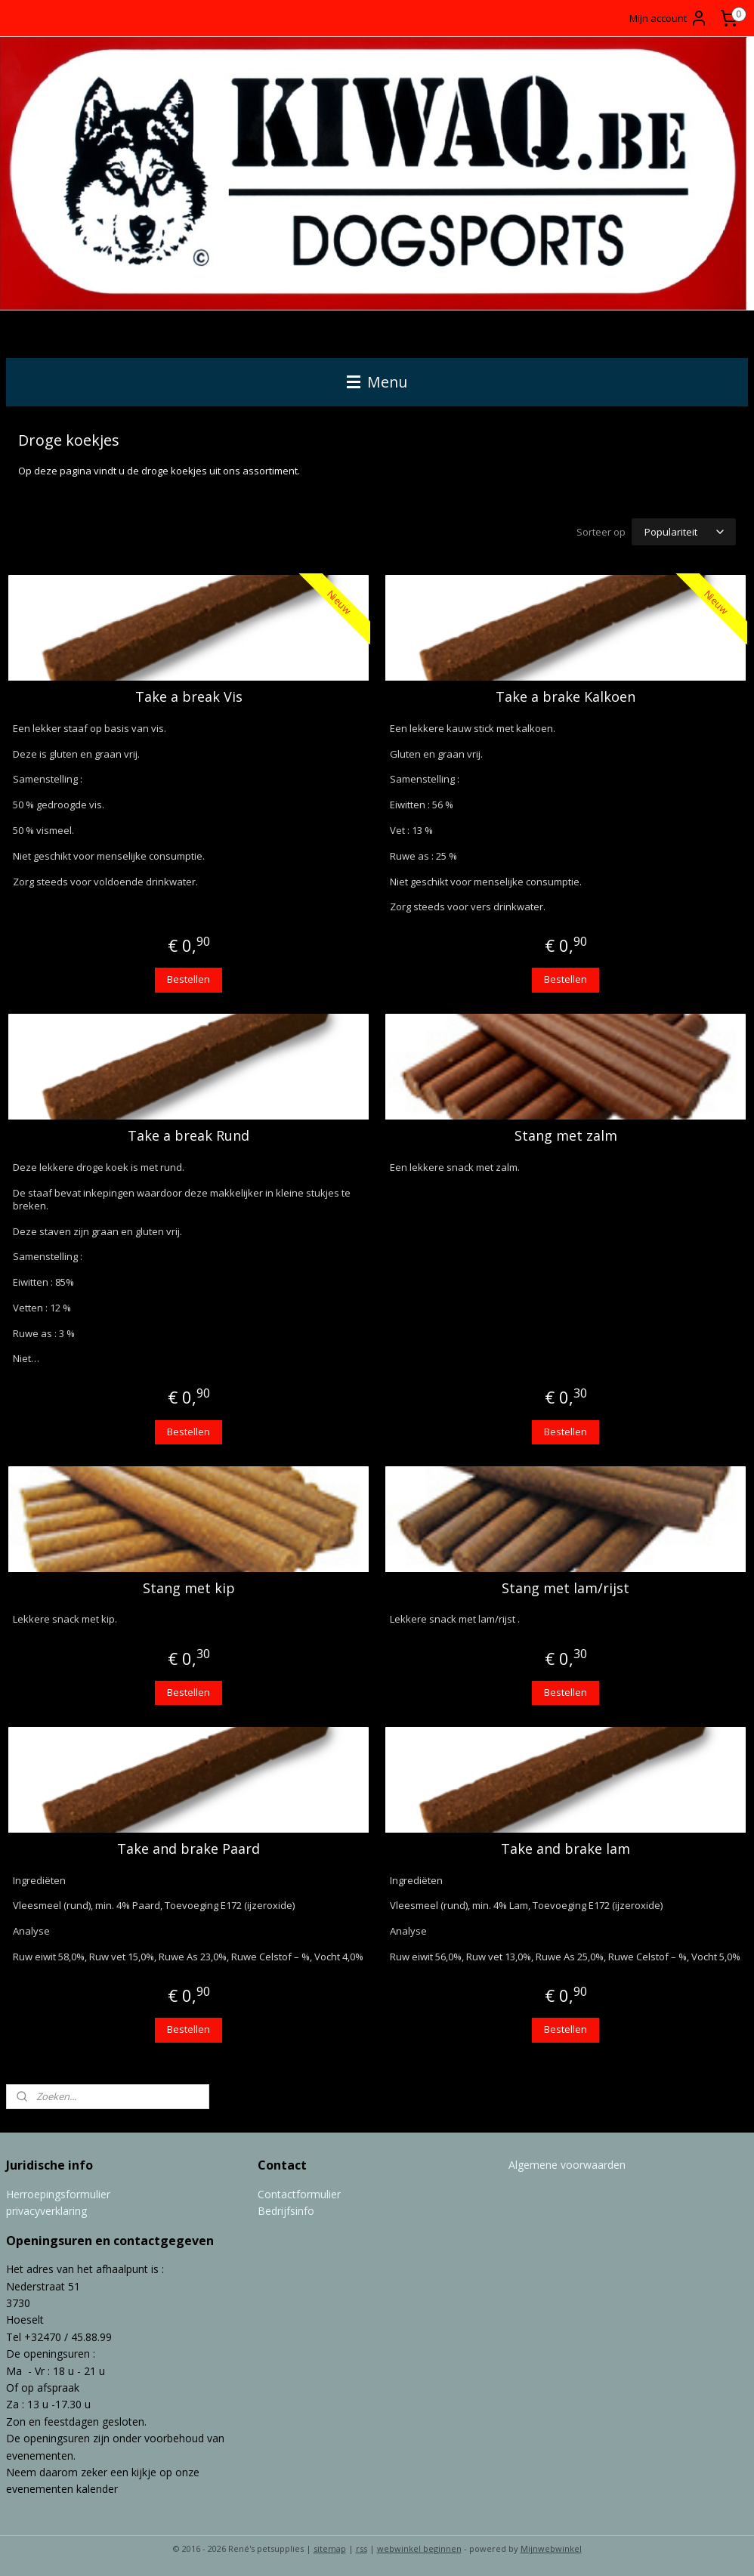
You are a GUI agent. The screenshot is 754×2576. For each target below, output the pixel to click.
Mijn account (668, 18)
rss (361, 2548)
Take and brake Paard (188, 1849)
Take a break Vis (189, 697)
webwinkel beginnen (419, 2548)
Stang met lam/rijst (565, 1588)
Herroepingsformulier (58, 2194)
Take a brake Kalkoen (565, 697)
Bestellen (188, 979)
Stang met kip (189, 1588)
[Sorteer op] (683, 532)
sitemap (330, 2548)
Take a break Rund (188, 1136)
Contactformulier (299, 2194)
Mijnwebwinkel (551, 2548)
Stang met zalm (566, 1136)
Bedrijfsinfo (286, 2211)
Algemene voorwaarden (567, 2164)
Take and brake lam (565, 1849)
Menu (377, 382)
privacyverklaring (46, 2211)
